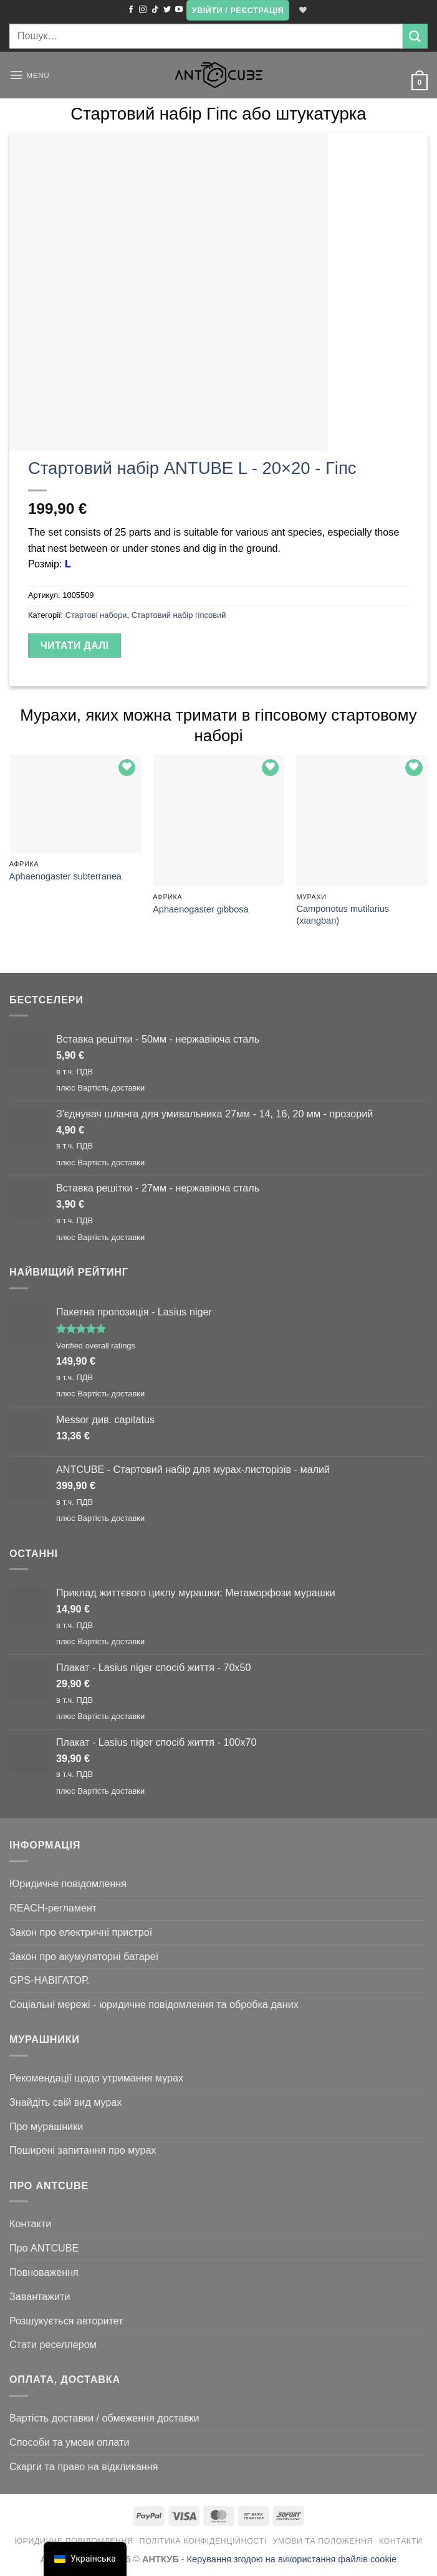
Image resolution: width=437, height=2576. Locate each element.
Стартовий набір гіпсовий (179, 615)
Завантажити (39, 2296)
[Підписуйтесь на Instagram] (142, 10)
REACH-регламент (53, 1907)
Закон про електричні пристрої (80, 1932)
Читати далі (75, 645)
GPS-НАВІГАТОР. (49, 1980)
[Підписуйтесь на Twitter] (166, 10)
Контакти (30, 2223)
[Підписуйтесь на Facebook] (129, 10)
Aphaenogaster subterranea (65, 876)
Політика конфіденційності (203, 2541)
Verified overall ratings (95, 1345)
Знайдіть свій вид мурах (65, 2102)
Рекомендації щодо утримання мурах (96, 2077)
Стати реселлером (53, 2344)
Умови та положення (323, 2541)
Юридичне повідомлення (68, 1883)
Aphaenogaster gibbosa (201, 909)
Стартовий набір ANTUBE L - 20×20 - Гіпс (192, 468)
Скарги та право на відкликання (83, 2466)
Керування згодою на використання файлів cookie (291, 2559)
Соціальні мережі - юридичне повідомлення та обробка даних (154, 2004)
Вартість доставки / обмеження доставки (104, 2417)
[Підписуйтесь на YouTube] (178, 10)
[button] (237, 10)
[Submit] (415, 36)
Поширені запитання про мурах (82, 2150)
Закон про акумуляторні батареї (83, 1956)
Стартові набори (96, 615)
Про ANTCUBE (44, 2247)
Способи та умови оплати (69, 2442)
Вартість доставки (111, 1087)
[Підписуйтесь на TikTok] (154, 10)
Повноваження (44, 2272)
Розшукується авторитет (66, 2320)
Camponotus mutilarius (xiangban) (342, 915)
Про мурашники (46, 2126)
